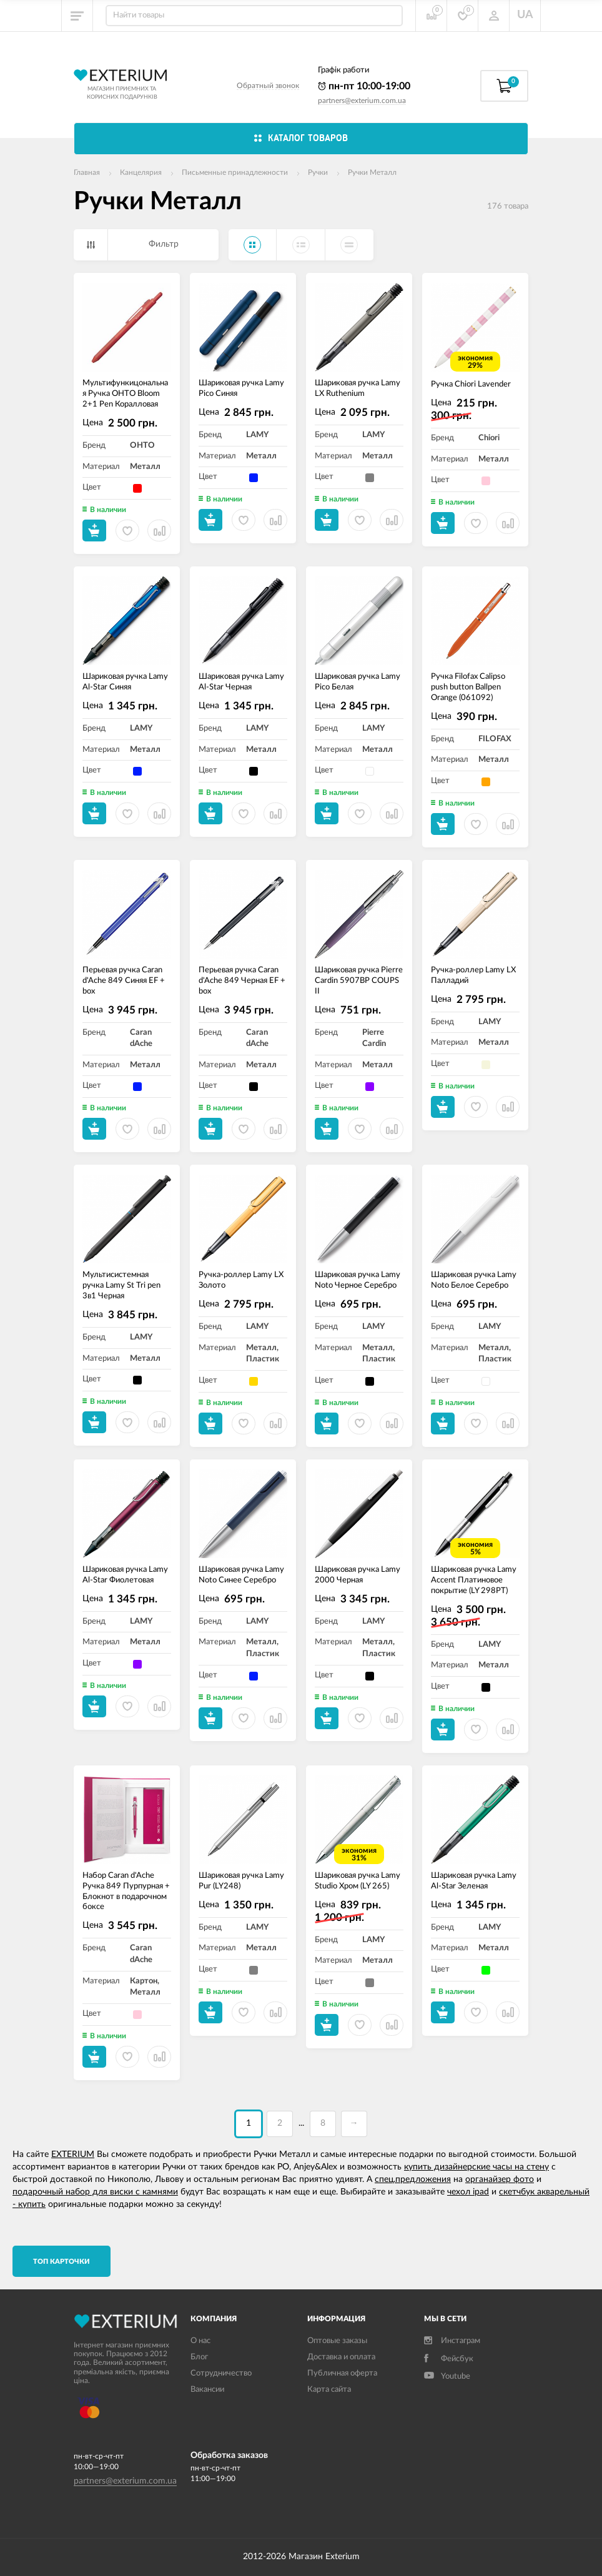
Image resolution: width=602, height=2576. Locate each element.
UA (525, 15)
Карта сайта (329, 2390)
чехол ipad (468, 2192)
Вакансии (207, 2390)
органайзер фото (499, 2179)
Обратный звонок (268, 85)
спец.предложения (413, 2179)
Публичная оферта (342, 2373)
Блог (199, 2357)
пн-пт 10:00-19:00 (364, 86)
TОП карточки (61, 2261)
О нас (200, 2341)
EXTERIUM (72, 2154)
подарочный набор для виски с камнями (95, 2192)
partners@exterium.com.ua (362, 100)
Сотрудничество (221, 2373)
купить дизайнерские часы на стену (476, 2167)
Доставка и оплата (341, 2357)
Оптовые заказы (337, 2341)
